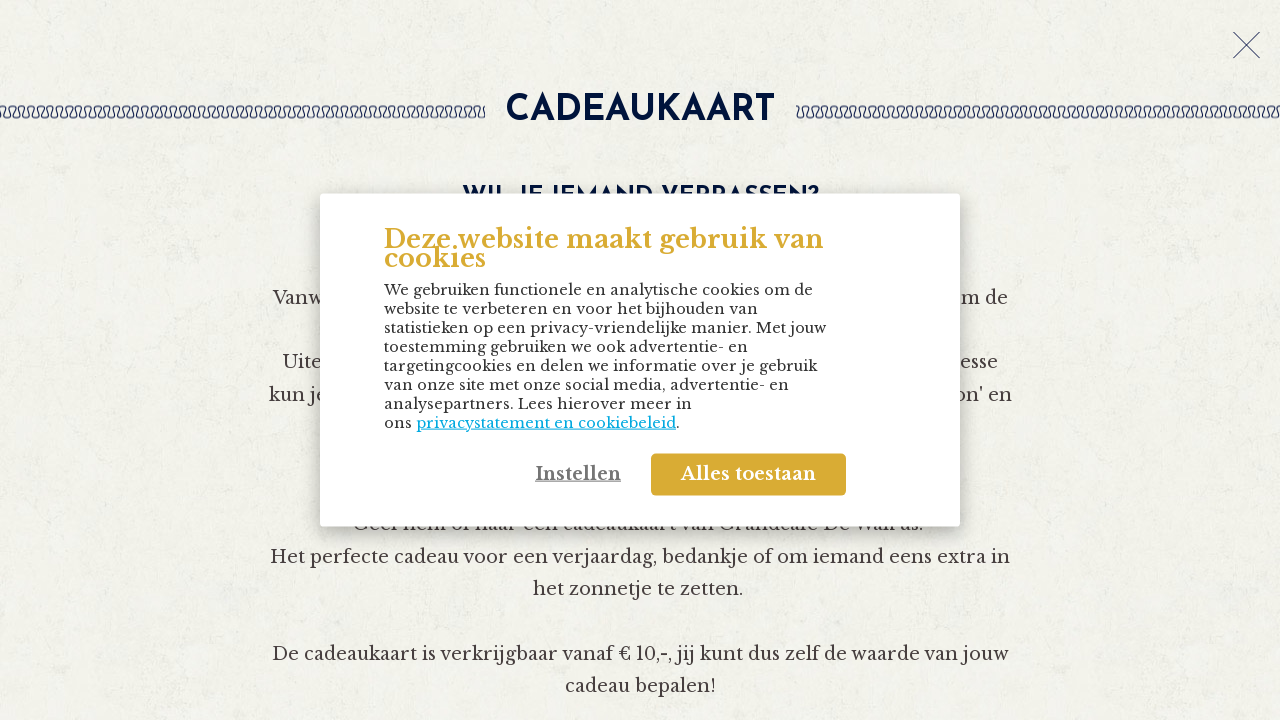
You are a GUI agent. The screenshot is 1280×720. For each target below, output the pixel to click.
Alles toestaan (748, 474)
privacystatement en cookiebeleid (546, 422)
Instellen (578, 474)
